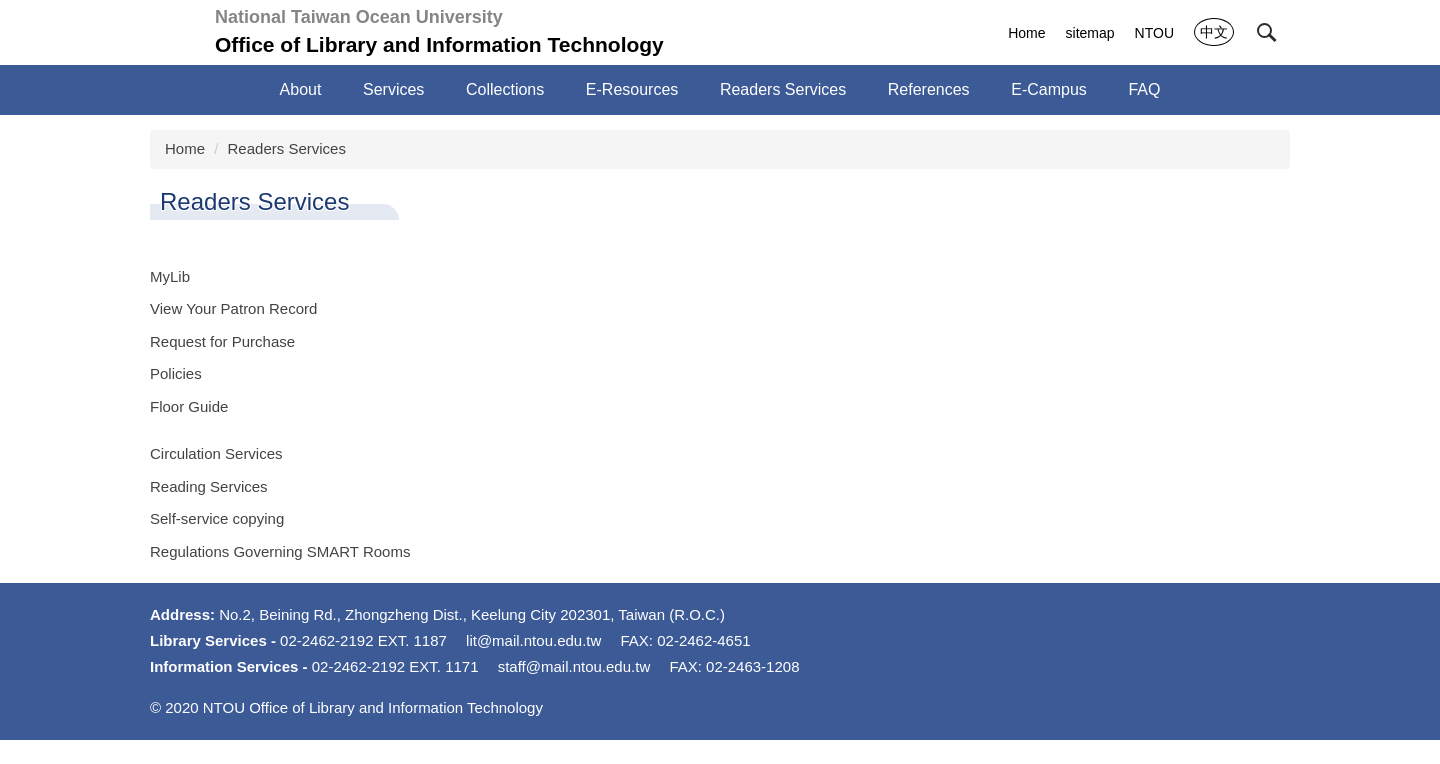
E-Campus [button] (1049, 89)
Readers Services (287, 148)
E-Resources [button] (632, 89)
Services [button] (393, 89)
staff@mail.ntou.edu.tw (574, 678)
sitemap (1090, 33)
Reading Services (209, 486)
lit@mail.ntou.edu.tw (533, 652)
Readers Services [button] (783, 89)
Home (1026, 33)
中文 (1214, 32)
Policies (176, 373)
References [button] (929, 89)
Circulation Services (216, 453)
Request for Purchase (222, 341)
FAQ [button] (1144, 89)
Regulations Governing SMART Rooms (280, 551)
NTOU (1154, 33)
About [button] (301, 89)
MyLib (170, 276)
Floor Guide (189, 406)
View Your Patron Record (233, 308)
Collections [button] (505, 89)
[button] (1267, 33)
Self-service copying (217, 518)
